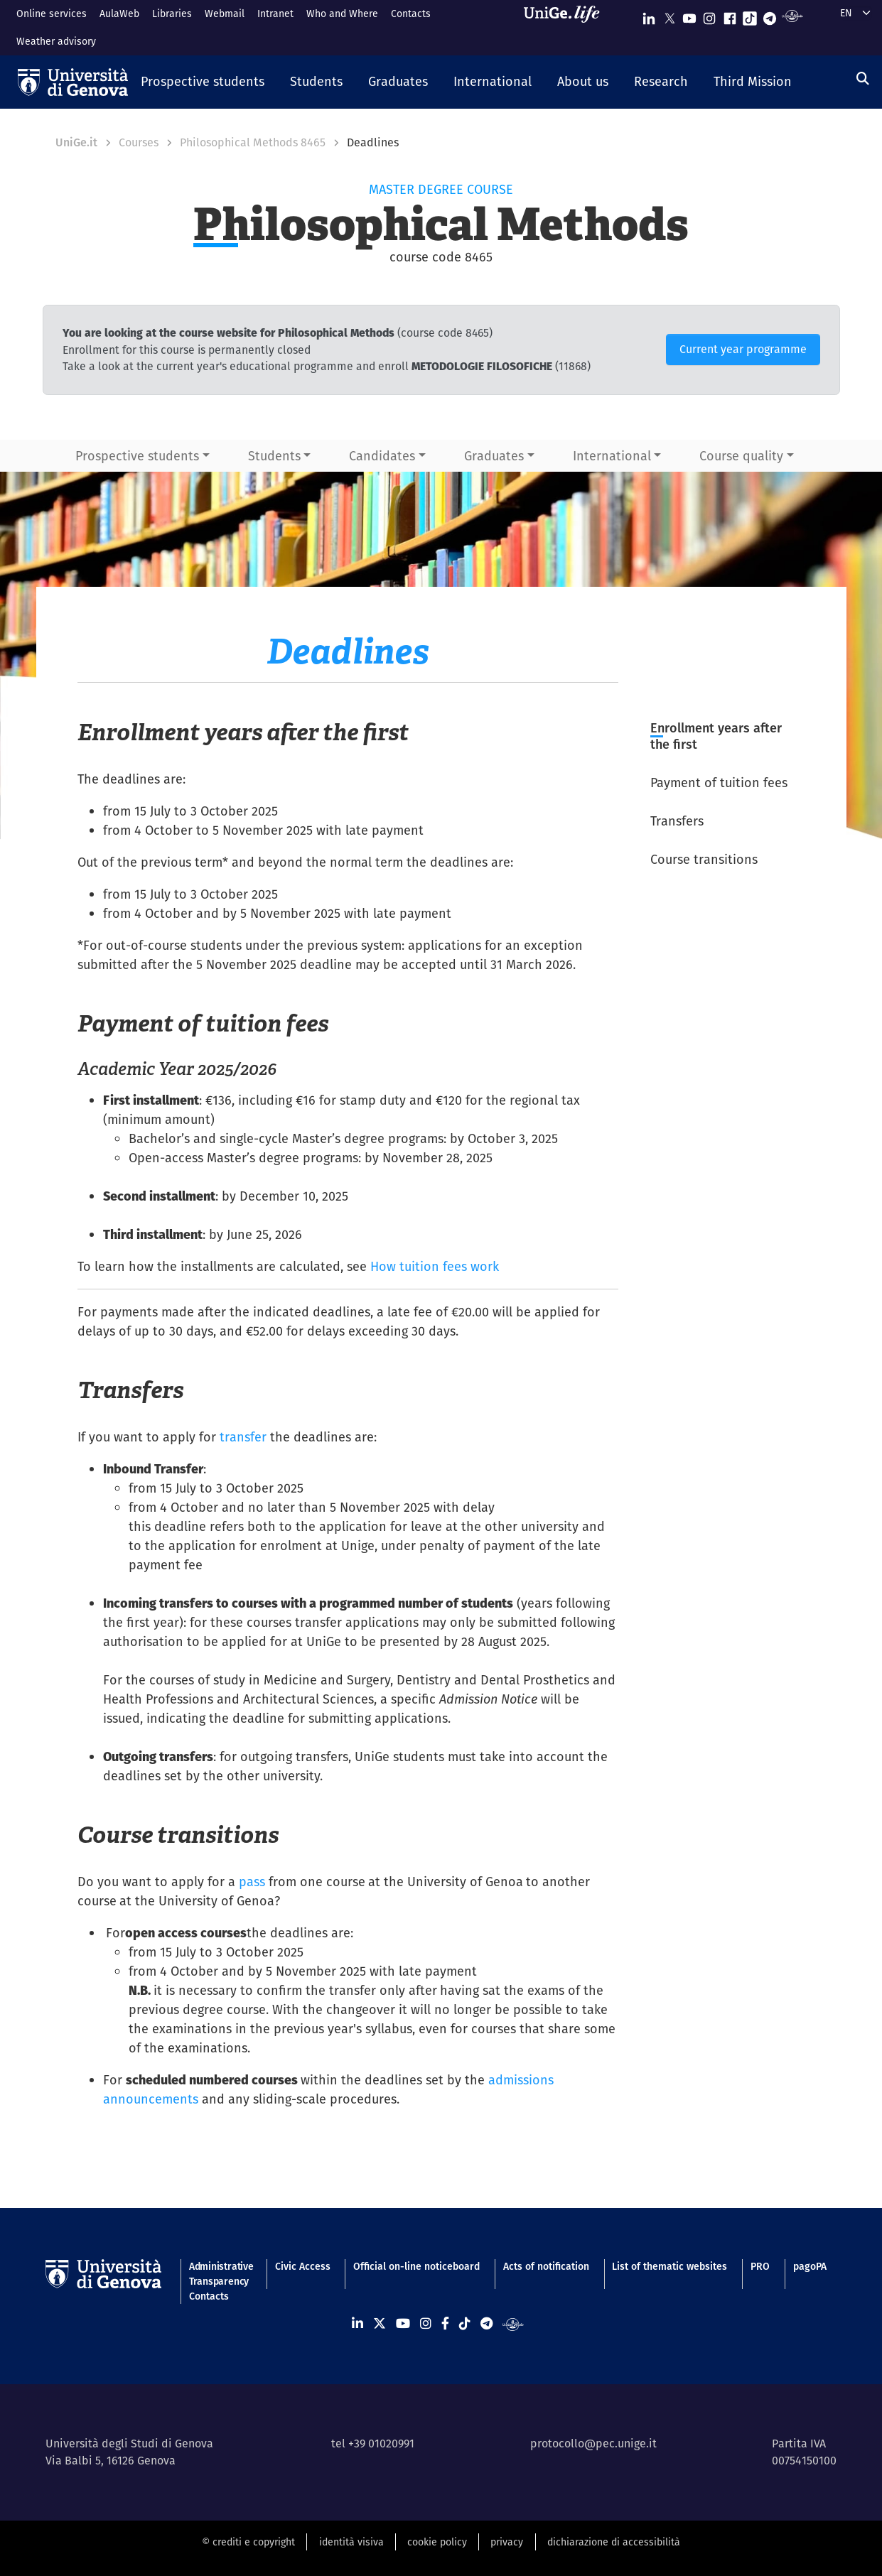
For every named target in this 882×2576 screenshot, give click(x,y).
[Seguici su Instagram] (709, 15)
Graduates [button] (494, 456)
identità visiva (351, 2542)
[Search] (862, 78)
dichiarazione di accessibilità (613, 2542)
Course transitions (704, 859)
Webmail (224, 13)
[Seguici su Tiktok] (750, 15)
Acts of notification (546, 2266)
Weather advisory (56, 41)
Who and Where (342, 13)
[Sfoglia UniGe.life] (566, 27)
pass (252, 1881)
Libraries (172, 13)
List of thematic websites (669, 2266)
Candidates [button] (382, 456)
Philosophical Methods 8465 (253, 142)
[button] (202, 82)
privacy (506, 2542)
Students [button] (274, 456)
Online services (51, 13)
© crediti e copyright (248, 2542)
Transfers (677, 821)
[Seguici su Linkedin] (649, 15)
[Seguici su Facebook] (730, 15)
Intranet (275, 13)
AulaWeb (119, 13)
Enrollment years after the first (716, 736)
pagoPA (810, 2266)
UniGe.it (76, 142)
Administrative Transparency (220, 2273)
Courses (138, 142)
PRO (760, 2266)
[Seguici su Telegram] (770, 15)
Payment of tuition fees (718, 782)
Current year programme (743, 349)
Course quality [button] (741, 456)
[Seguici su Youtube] (689, 15)
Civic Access (302, 2266)
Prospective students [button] (137, 456)
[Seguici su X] (669, 15)
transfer (243, 1437)
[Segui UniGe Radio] (792, 15)
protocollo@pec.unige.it (593, 2443)
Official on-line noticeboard (416, 2266)
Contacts (411, 13)
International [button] (612, 456)
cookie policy (437, 2542)
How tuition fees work (434, 1266)
